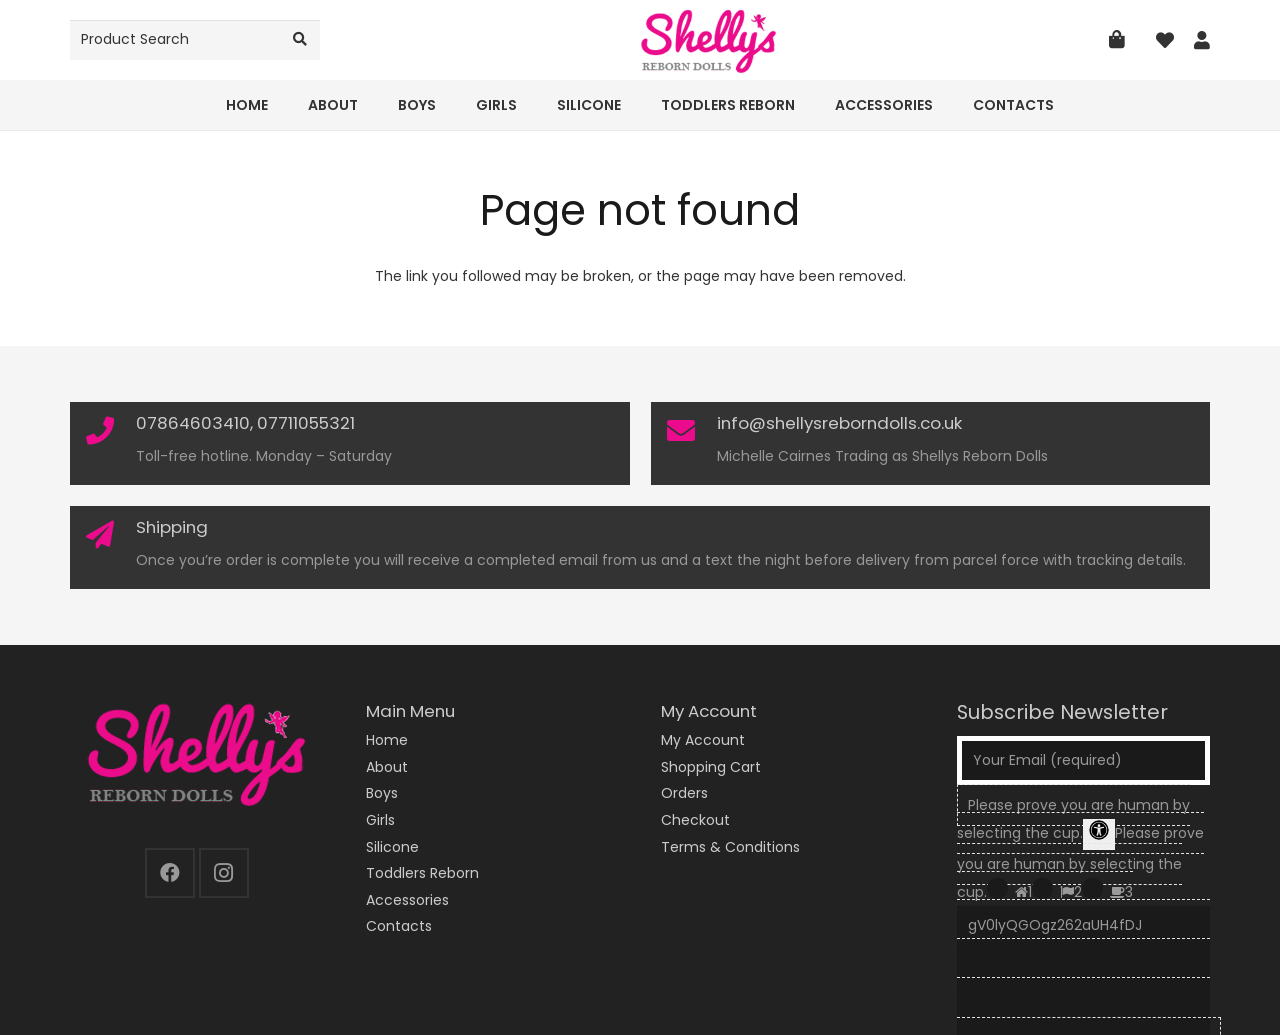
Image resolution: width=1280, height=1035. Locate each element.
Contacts (399, 926)
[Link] (1202, 40)
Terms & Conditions (730, 847)
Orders (684, 793)
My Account (703, 740)
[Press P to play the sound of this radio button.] (997, 888)
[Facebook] (170, 873)
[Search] (300, 39)
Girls (380, 820)
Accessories (407, 900)
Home (387, 740)
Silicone (392, 847)
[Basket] (1117, 40)
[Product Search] (195, 39)
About (387, 767)
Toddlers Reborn (422, 873)
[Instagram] (224, 873)
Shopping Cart (711, 767)
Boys (382, 793)
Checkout (695, 820)
